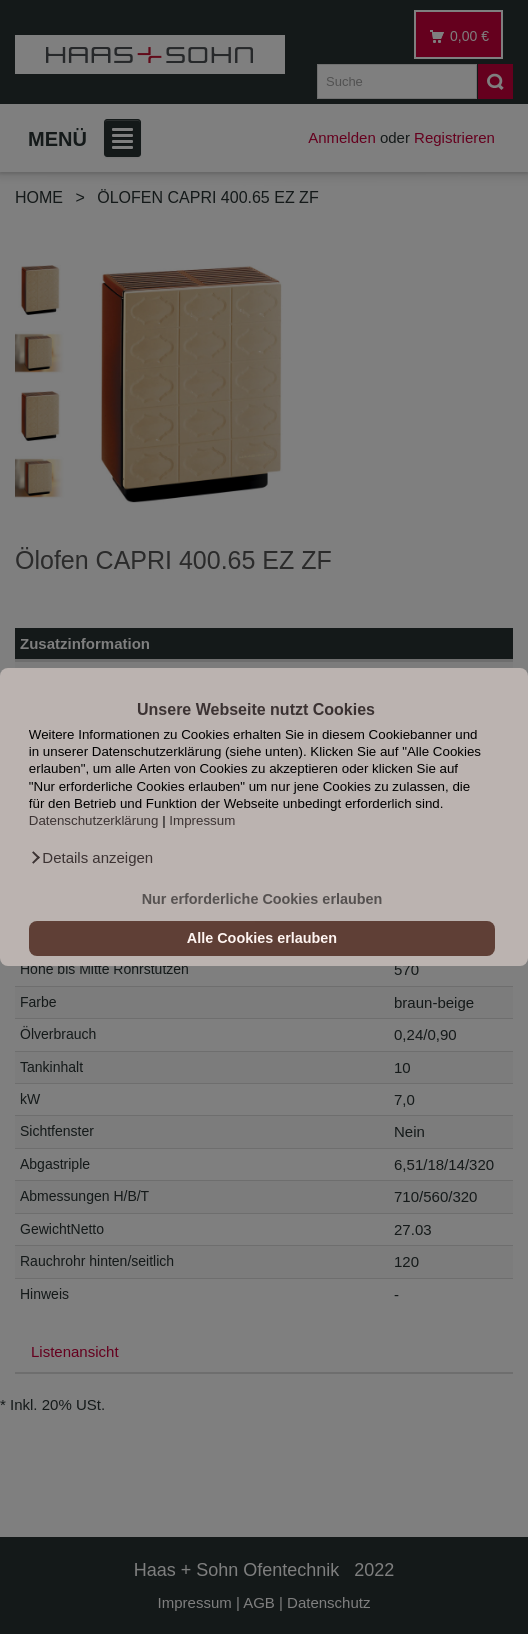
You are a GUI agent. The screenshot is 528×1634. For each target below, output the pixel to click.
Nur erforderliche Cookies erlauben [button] (262, 899)
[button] (91, 858)
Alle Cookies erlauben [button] (262, 938)
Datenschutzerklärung (94, 820)
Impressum (202, 820)
